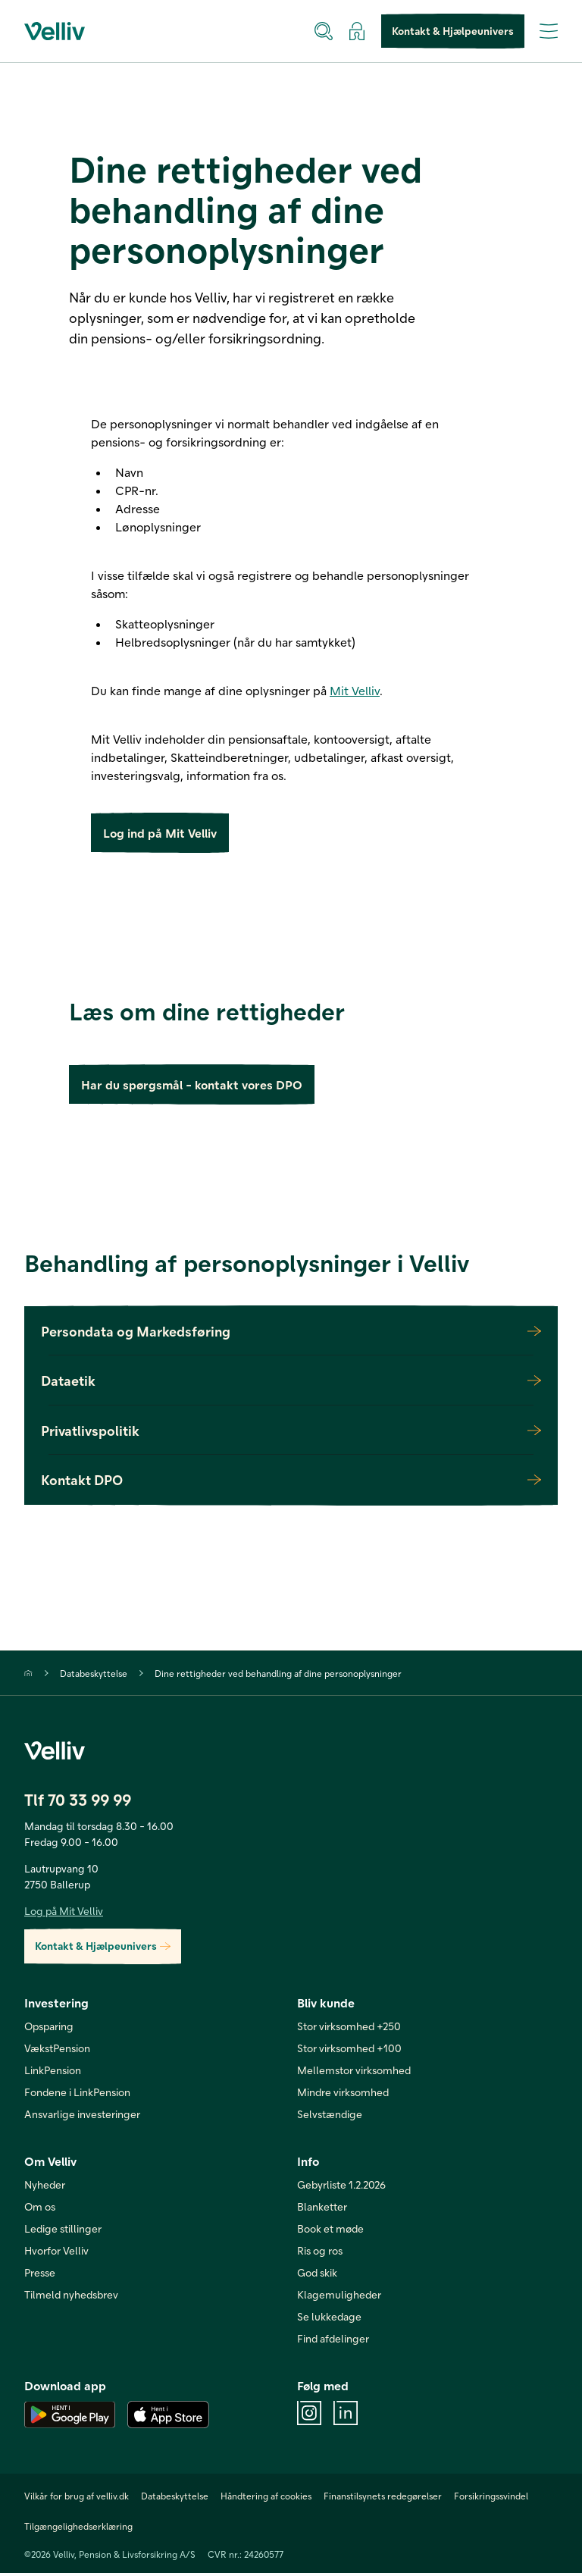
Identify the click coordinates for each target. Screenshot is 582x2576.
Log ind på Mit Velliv (160, 834)
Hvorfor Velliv (56, 2253)
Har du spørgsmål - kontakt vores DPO (191, 1087)
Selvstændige (329, 2117)
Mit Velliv (355, 690)
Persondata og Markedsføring (291, 1334)
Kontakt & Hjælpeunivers (452, 31)
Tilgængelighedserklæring (78, 2529)
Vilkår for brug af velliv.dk (76, 2498)
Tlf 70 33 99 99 (77, 1802)
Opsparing (49, 2029)
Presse (39, 2275)
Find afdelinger (333, 2341)
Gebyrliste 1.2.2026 (341, 2187)
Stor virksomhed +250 (349, 2029)
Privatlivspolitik (291, 1434)
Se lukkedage (329, 2319)
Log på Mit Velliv (63, 1913)
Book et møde (330, 2231)
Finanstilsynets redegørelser (383, 2498)
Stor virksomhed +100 (349, 2051)
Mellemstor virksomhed (354, 2073)
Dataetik (291, 1384)
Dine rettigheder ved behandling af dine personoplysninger (278, 1676)
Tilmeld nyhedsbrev (71, 2297)
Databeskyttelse (93, 1676)
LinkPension (52, 2073)
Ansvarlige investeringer (82, 2117)
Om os (39, 2209)
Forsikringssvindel (491, 2498)
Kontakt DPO (291, 1483)
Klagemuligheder (339, 2297)
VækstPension (57, 2051)
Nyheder (44, 2187)
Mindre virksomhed (343, 2095)
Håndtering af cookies (266, 2498)
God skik (317, 2275)
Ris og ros (320, 2253)
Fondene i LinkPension (77, 2095)
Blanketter (322, 2209)
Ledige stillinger (63, 2231)
